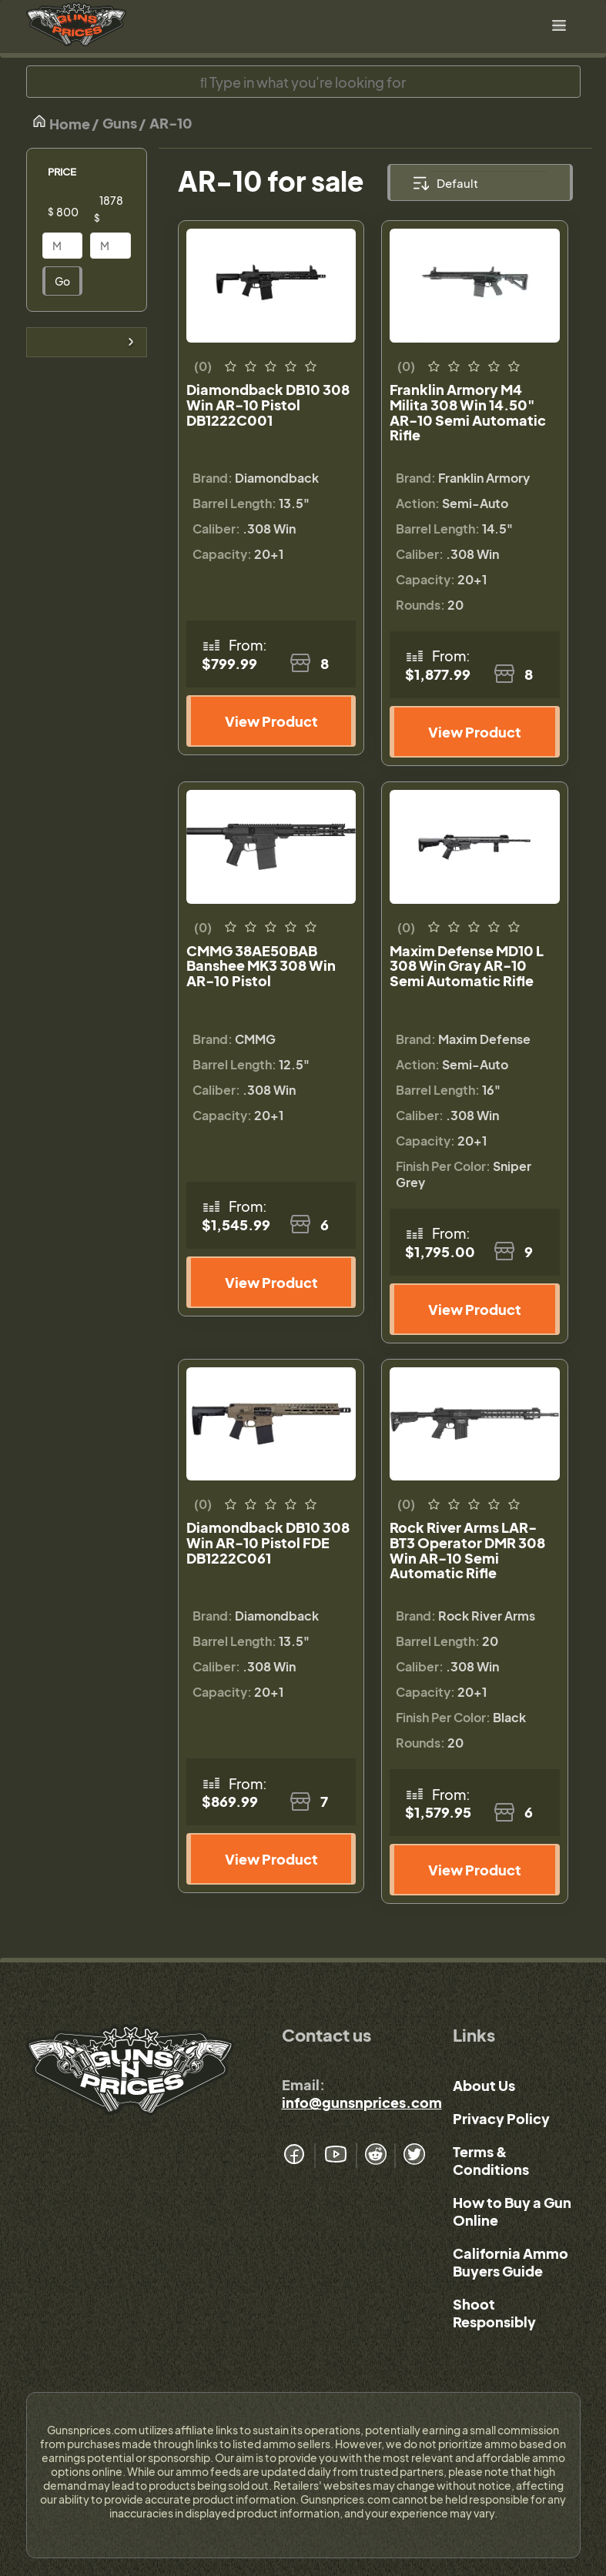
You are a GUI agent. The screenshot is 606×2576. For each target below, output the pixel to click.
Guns (119, 123)
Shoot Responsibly (494, 2312)
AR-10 (171, 123)
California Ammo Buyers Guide (510, 2262)
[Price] (74, 212)
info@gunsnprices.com (362, 2102)
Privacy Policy (501, 2118)
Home (61, 122)
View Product (271, 721)
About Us (484, 2085)
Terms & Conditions (491, 2160)
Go (62, 281)
